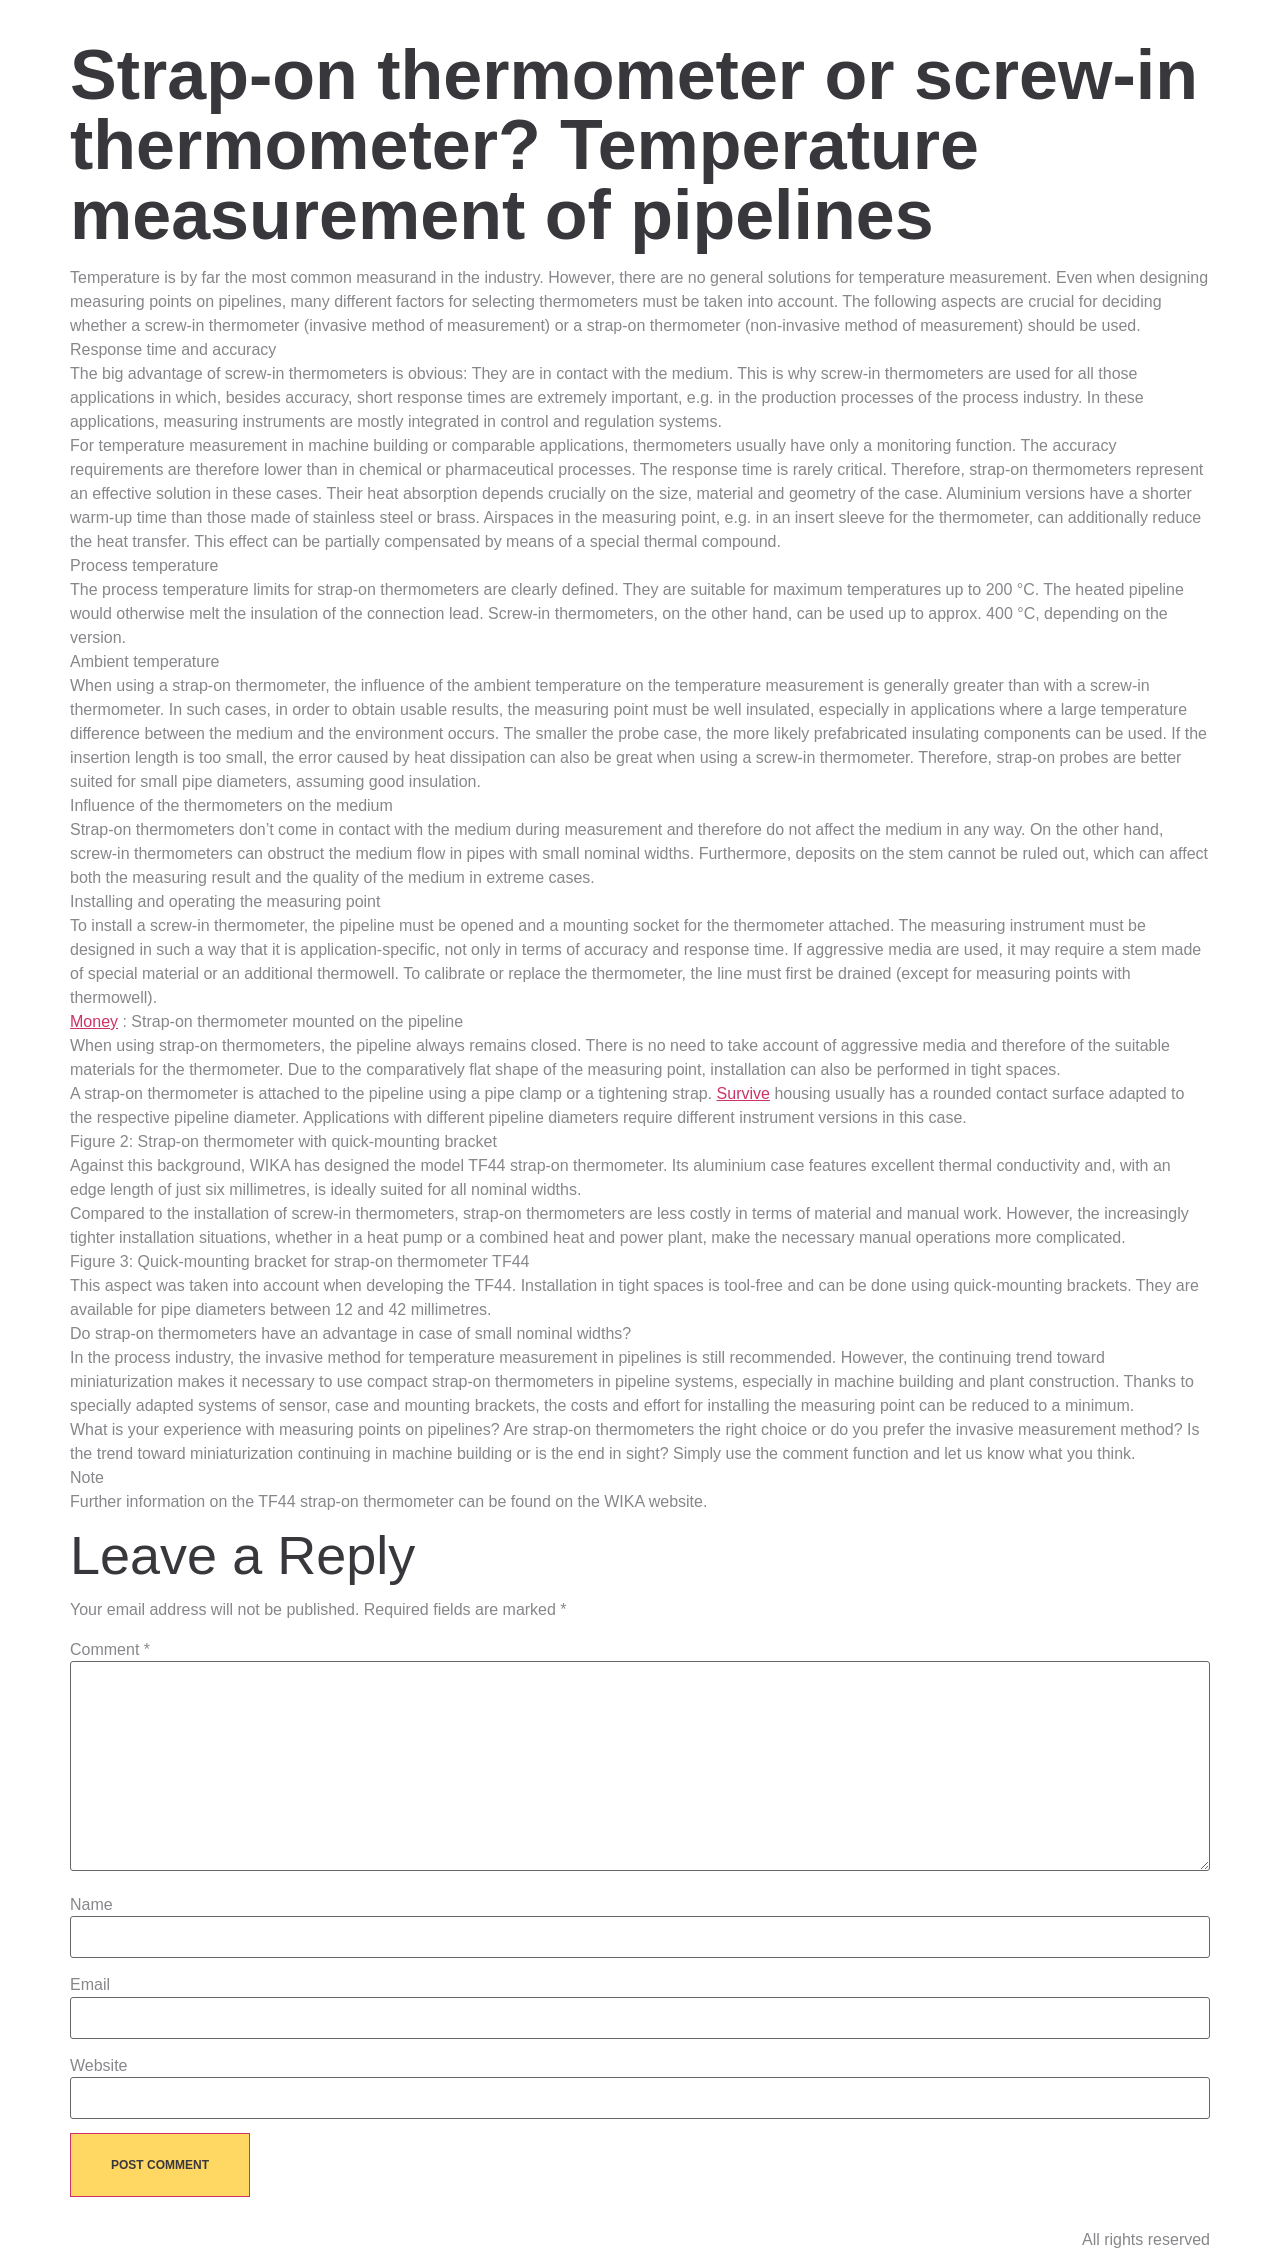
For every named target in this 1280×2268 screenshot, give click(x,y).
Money (94, 1021)
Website (99, 2066)
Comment (110, 1650)
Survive (743, 1093)
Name (91, 1905)
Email (90, 1985)
